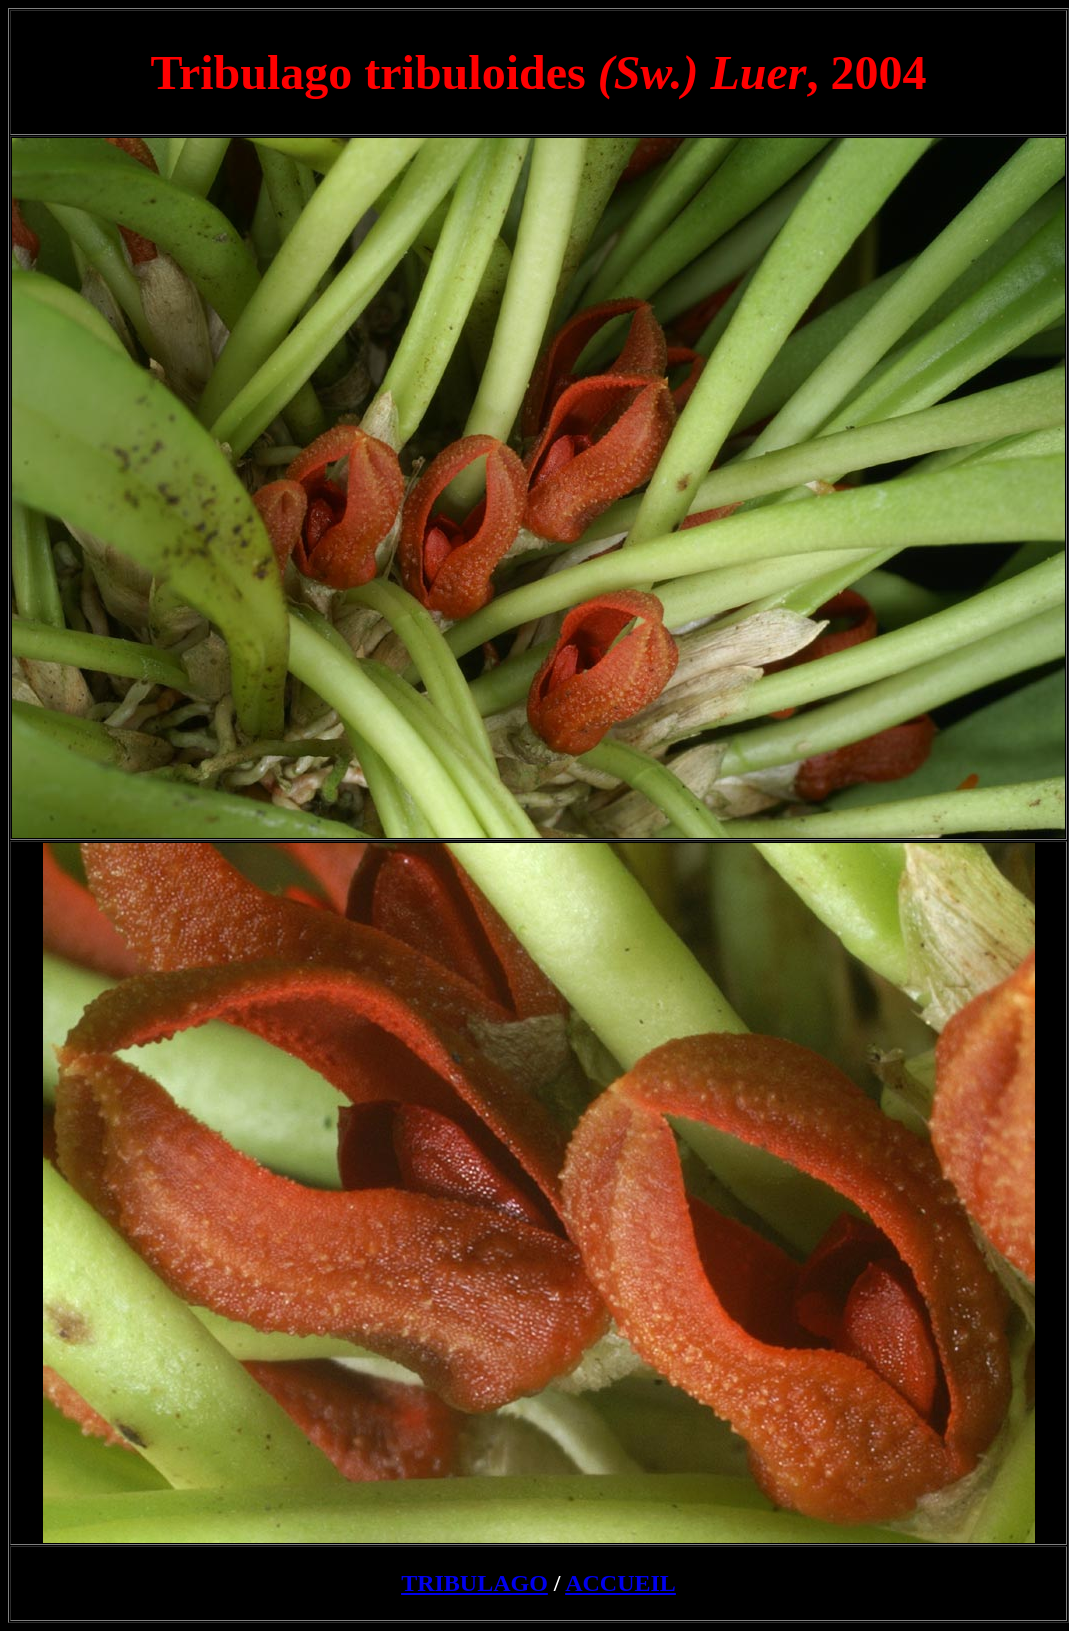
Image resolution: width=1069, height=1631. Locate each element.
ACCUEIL (620, 1583)
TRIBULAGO (474, 1583)
